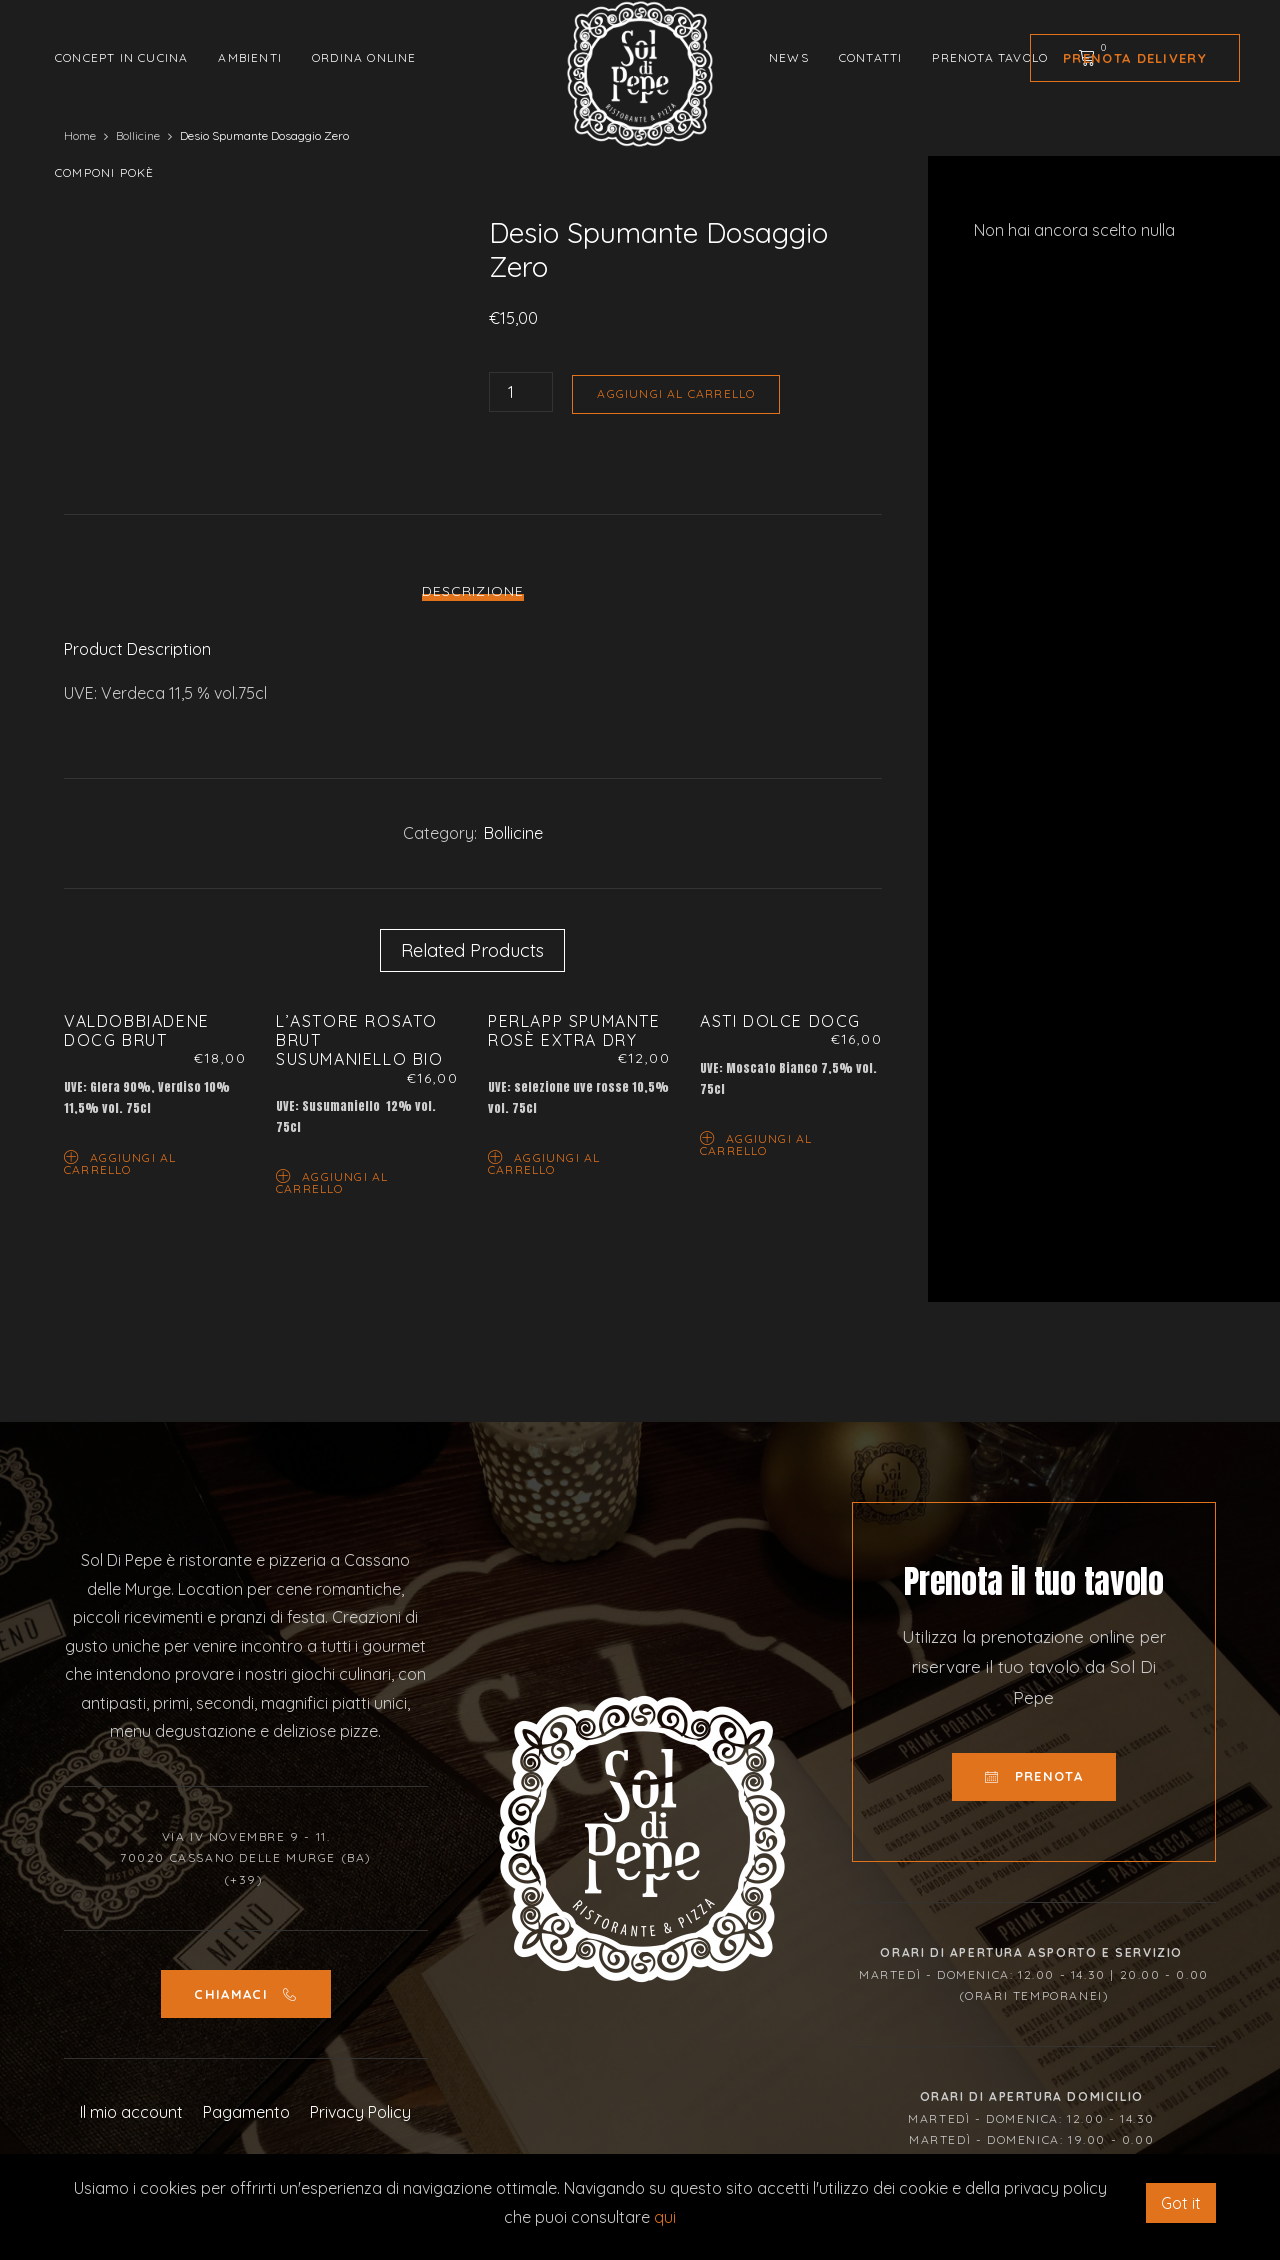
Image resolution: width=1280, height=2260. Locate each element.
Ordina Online (364, 57)
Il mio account (131, 2112)
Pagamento (246, 2112)
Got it (1181, 2203)
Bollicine (513, 833)
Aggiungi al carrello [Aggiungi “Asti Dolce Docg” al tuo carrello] (756, 1143)
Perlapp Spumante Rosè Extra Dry (574, 1030)
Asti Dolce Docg (780, 1021)
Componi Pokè (104, 172)
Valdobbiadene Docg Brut (137, 1030)
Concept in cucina (121, 57)
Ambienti (250, 57)
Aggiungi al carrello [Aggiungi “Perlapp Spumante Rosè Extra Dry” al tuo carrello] (544, 1162)
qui (665, 2217)
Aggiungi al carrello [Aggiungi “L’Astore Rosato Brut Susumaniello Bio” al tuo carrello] (332, 1181)
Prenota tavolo (990, 57)
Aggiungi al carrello (676, 393)
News (789, 57)
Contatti (871, 57)
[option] (252, 216)
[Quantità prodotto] (521, 392)
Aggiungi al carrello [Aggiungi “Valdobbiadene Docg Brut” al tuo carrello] (120, 1162)
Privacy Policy (360, 2112)
